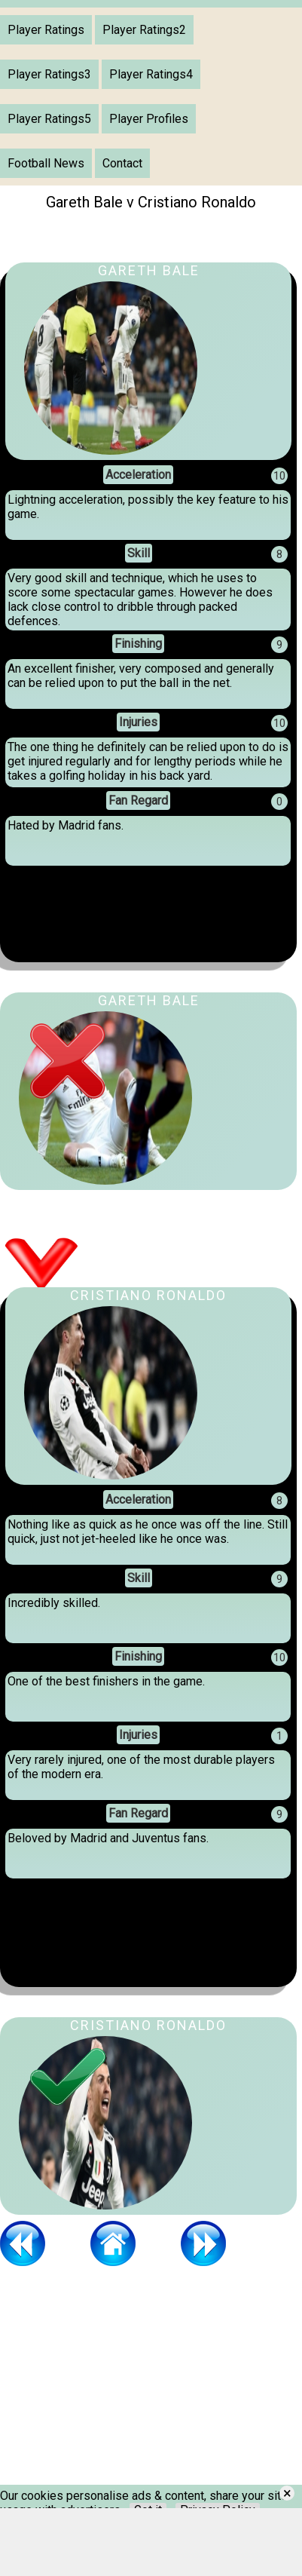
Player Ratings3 (49, 74)
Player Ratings (46, 30)
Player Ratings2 (144, 30)
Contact (122, 163)
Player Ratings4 (151, 74)
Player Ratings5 (49, 119)
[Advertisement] (113, 2390)
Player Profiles (148, 119)
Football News (46, 163)
